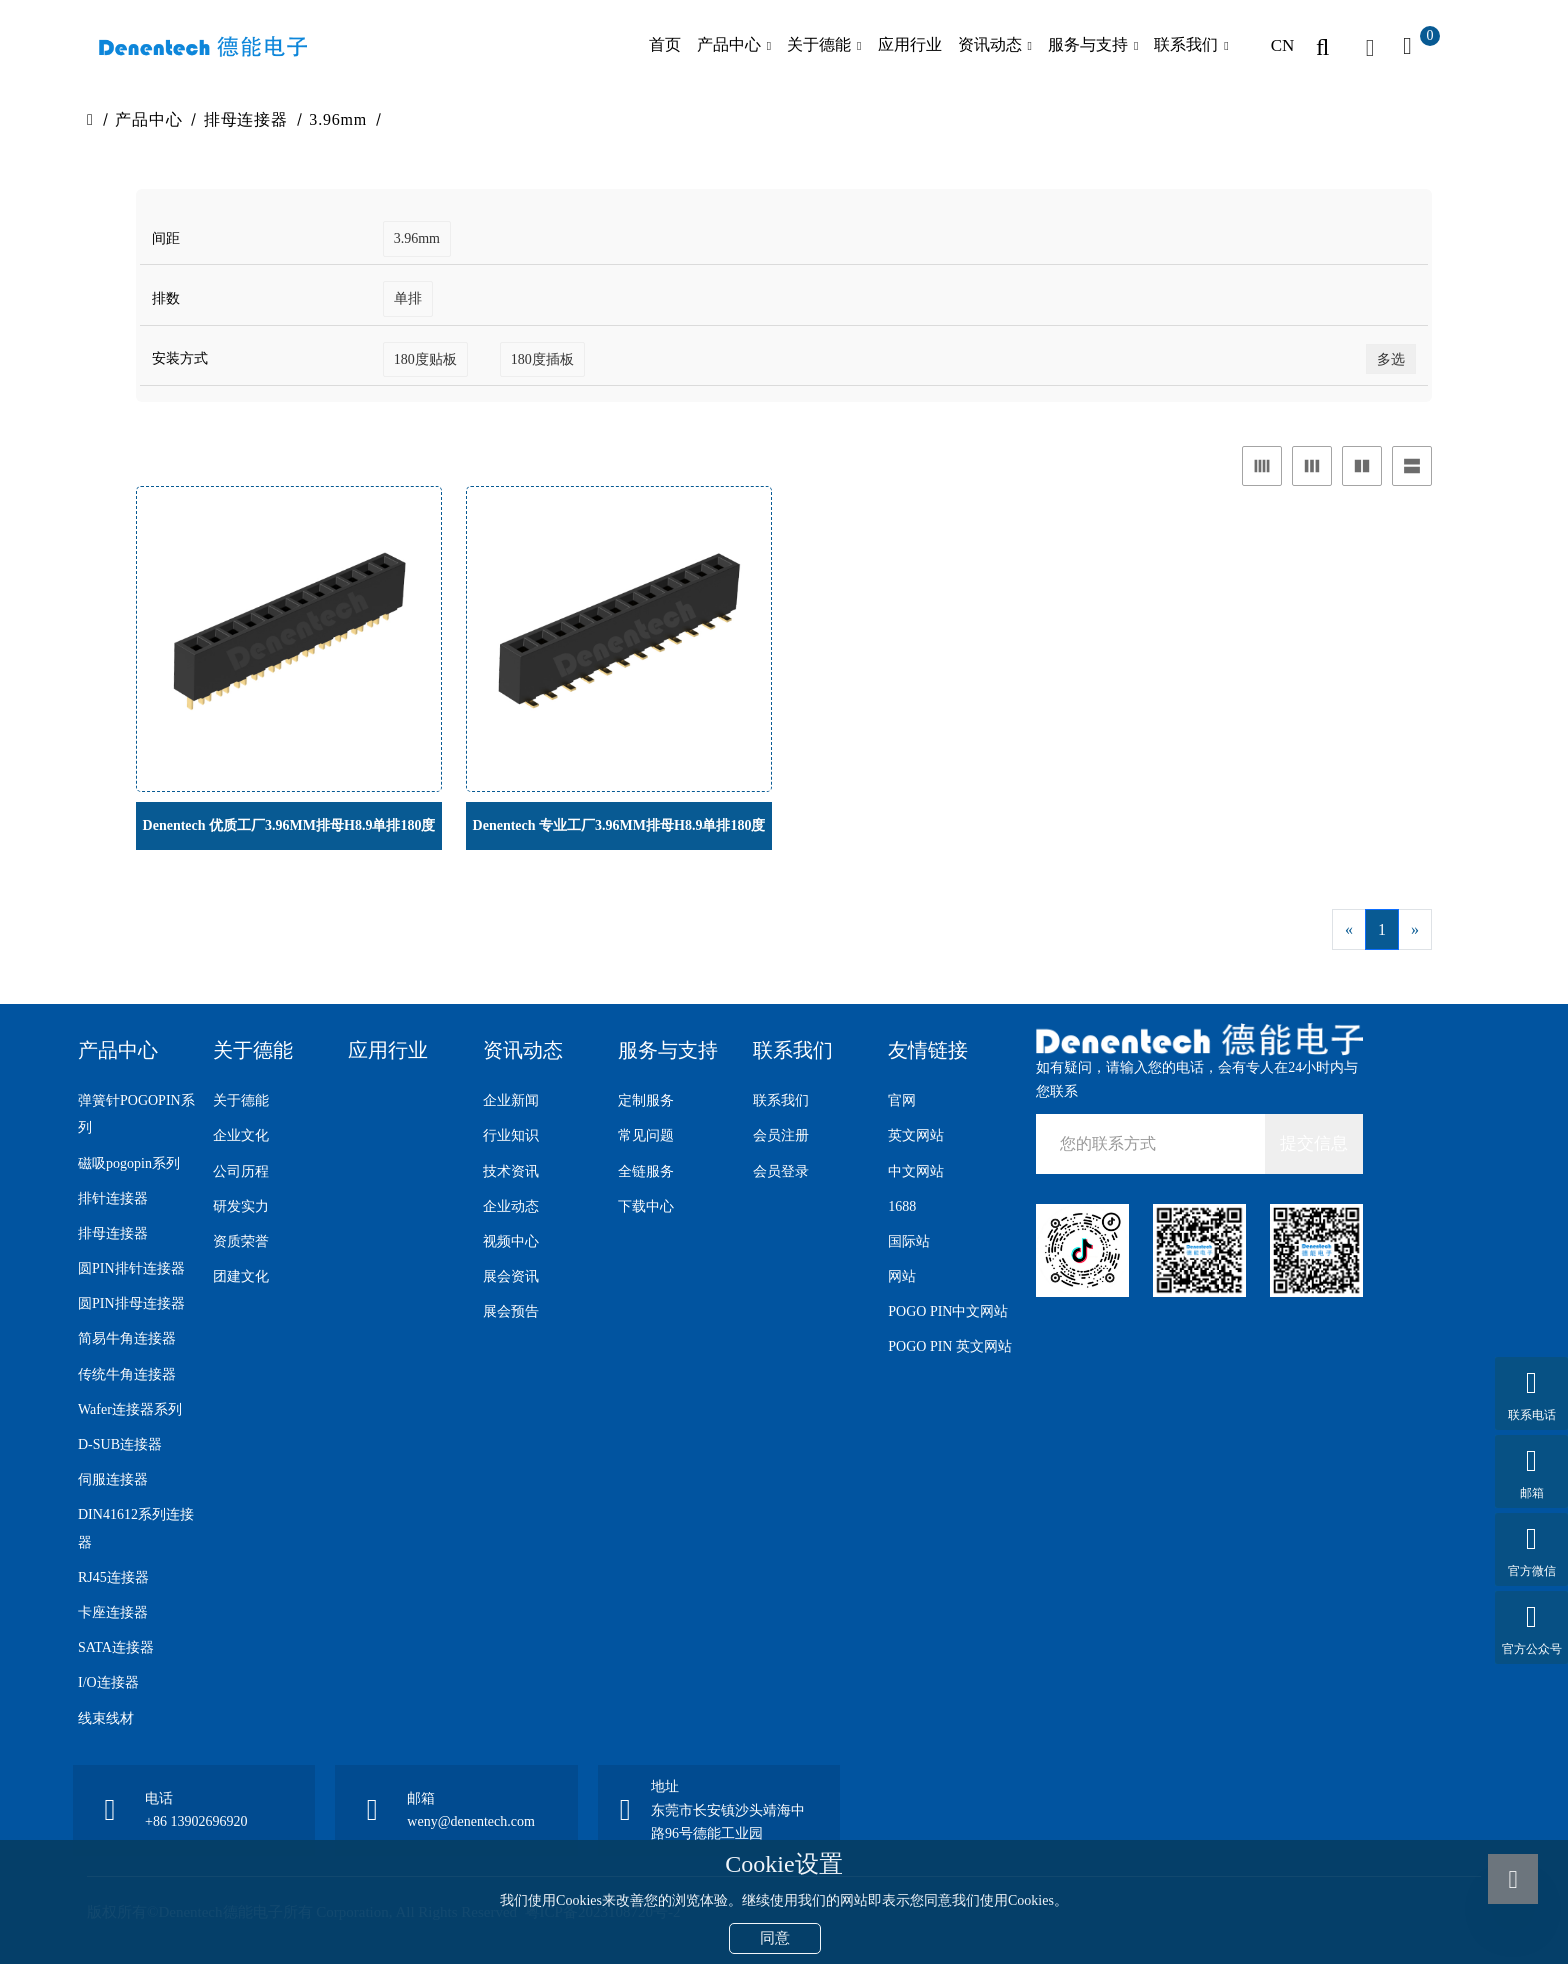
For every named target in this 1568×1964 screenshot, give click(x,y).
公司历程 (241, 1171)
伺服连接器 (113, 1479)
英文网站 (916, 1135)
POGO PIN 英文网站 (950, 1346)
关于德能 (819, 44)
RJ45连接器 (113, 1577)
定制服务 (646, 1100)
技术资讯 (511, 1171)
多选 (1391, 359)
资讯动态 (990, 44)
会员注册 (781, 1135)
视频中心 (511, 1241)
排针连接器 (113, 1198)
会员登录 (781, 1171)
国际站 (909, 1241)
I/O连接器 (108, 1682)
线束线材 (106, 1718)
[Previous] (1349, 929)
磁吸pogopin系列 (129, 1163)
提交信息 (1314, 1143)
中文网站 (916, 1171)
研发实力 (241, 1206)
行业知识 (511, 1135)
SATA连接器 (116, 1647)
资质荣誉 (241, 1241)
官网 (902, 1100)
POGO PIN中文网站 (948, 1311)
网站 (902, 1276)
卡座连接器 (113, 1612)
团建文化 (241, 1276)
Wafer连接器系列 (130, 1409)
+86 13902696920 (196, 1821)
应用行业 (910, 44)
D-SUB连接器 (120, 1444)
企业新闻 (511, 1100)
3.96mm (338, 119)
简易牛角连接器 (127, 1338)
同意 (775, 1938)
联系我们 (1186, 44)
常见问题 (646, 1135)
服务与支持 (1088, 44)
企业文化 (241, 1135)
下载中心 (646, 1206)
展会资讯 (511, 1276)
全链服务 (646, 1171)
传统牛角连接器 (127, 1374)
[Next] (1415, 929)
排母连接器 (246, 119)
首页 (665, 44)
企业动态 (511, 1206)
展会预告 (511, 1311)
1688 (902, 1206)
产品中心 (729, 44)
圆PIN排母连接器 (131, 1303)
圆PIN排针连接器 (131, 1268)
